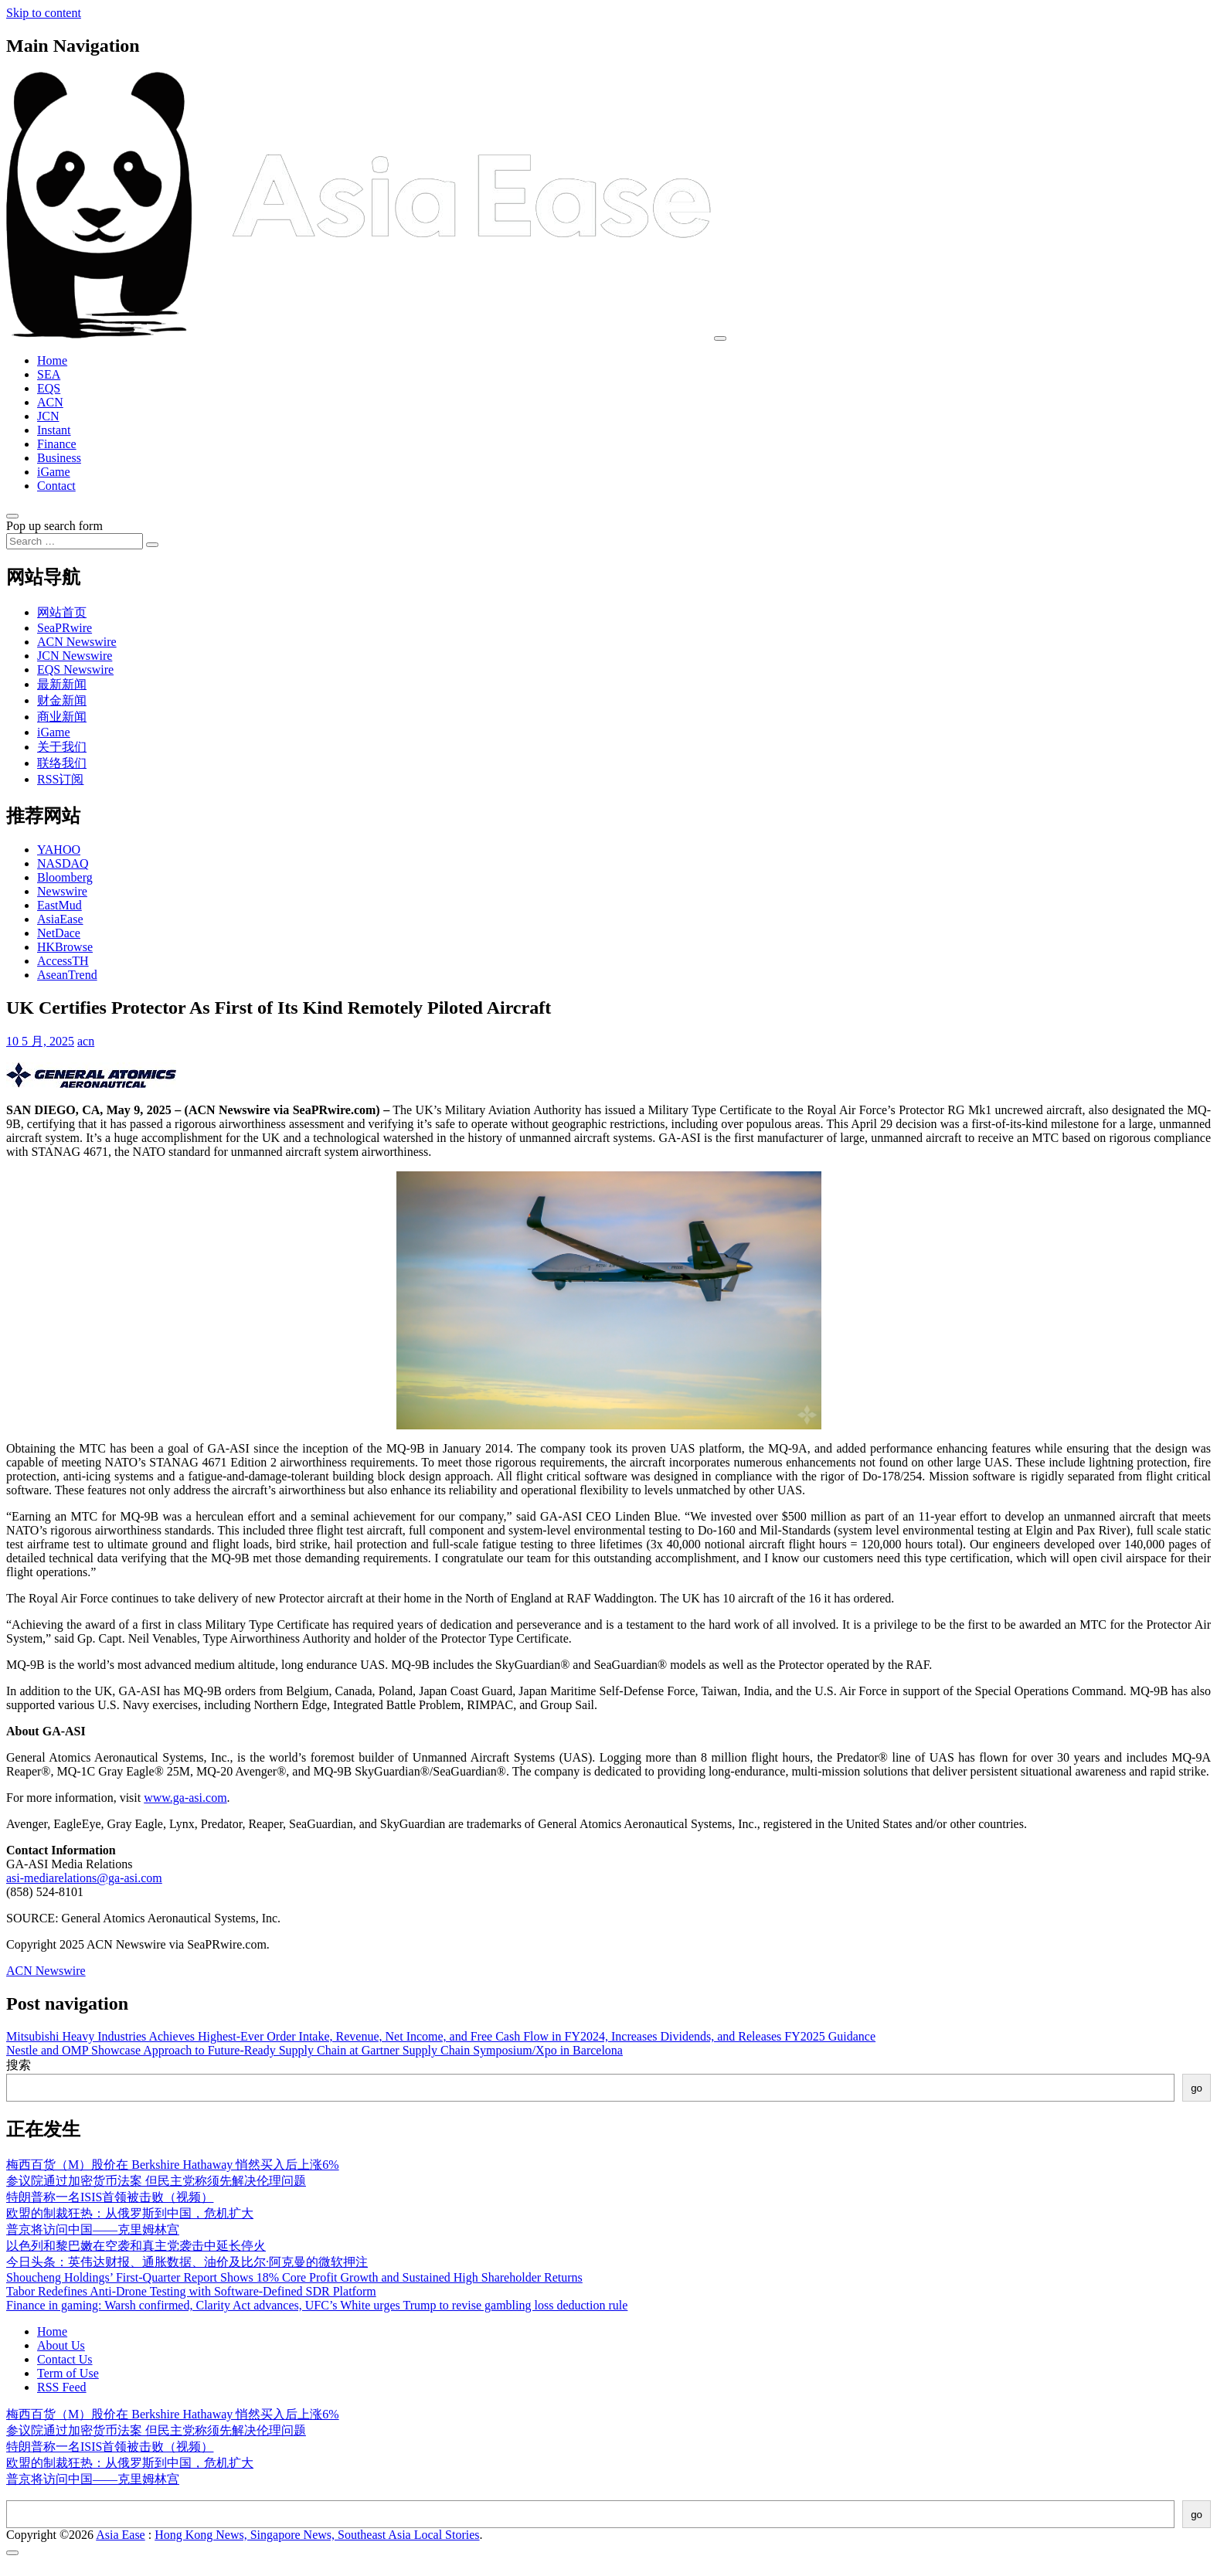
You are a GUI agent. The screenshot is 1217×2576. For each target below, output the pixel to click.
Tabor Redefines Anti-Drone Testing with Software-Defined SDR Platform (191, 2291)
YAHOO (58, 849)
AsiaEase (60, 919)
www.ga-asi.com (185, 1797)
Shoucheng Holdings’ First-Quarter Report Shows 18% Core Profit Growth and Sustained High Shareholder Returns (294, 2277)
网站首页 (62, 612)
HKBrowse (65, 946)
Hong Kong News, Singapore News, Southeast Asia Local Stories (317, 2534)
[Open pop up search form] (12, 516)
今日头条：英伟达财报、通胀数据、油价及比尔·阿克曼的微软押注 (187, 2261)
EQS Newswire (75, 669)
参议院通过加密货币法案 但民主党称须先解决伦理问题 (156, 2180)
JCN (48, 416)
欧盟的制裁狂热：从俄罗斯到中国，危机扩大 (129, 2213)
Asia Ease (120, 2534)
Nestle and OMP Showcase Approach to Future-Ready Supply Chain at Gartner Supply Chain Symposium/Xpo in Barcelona (314, 2050)
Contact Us (65, 2359)
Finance (56, 443)
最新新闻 (62, 684)
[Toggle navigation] (720, 338)
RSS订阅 (60, 779)
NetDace (58, 933)
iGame (53, 471)
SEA (48, 374)
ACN (50, 402)
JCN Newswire (74, 655)
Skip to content (43, 12)
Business (59, 457)
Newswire (62, 891)
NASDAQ (63, 863)
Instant (54, 430)
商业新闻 (62, 716)
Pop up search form (54, 525)
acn (85, 1041)
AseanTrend (67, 974)
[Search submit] (152, 544)
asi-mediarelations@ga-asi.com (84, 1877)
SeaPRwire (64, 627)
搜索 (18, 2064)
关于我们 (62, 746)
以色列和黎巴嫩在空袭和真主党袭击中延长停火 (136, 2245)
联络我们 (62, 763)
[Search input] (74, 541)
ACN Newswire (77, 641)
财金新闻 (62, 700)
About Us (61, 2345)
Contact (56, 485)
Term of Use (68, 2373)
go (1196, 2088)
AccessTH (63, 960)
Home (52, 360)
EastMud (59, 905)
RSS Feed (62, 2387)
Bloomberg (65, 877)
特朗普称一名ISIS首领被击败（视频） (109, 2197)
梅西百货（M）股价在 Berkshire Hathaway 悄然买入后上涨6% (172, 2164)
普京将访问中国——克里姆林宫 (92, 2229)
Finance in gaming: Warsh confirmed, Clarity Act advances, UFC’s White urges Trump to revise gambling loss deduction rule (316, 2305)
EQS (48, 388)
